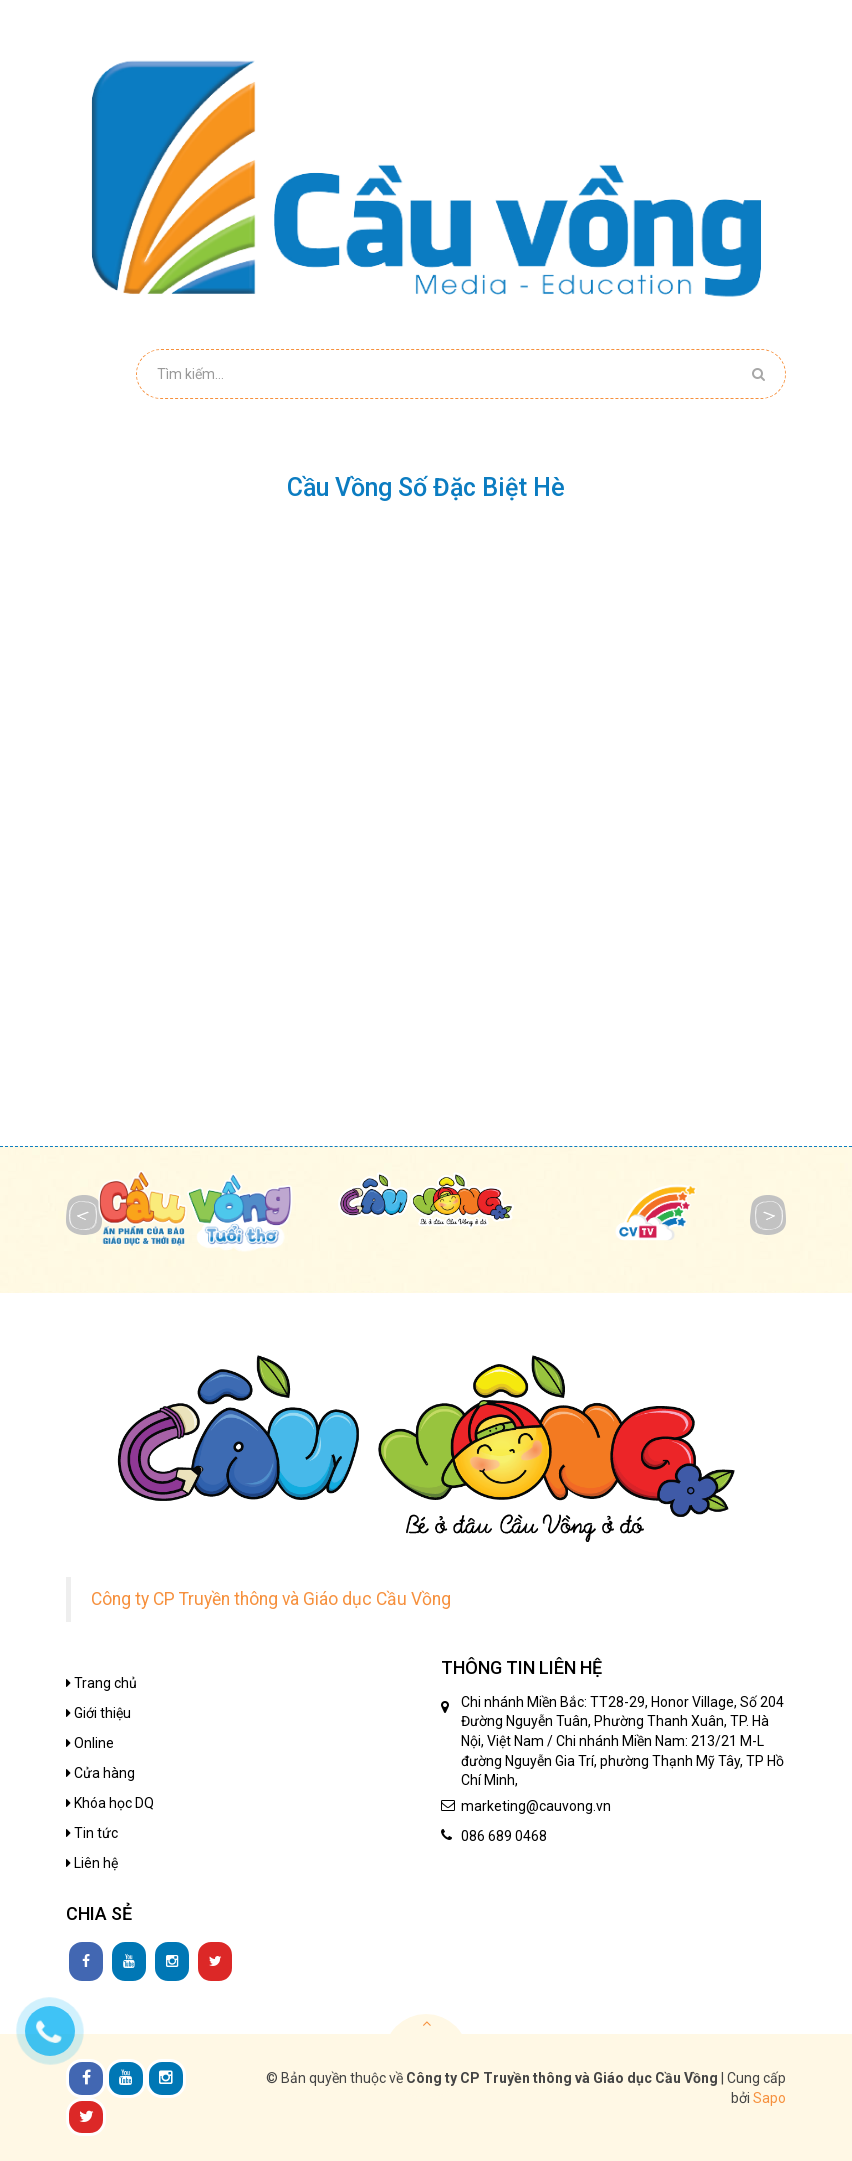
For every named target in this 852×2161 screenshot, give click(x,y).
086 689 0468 (504, 1836)
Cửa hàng (100, 1773)
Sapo (769, 2098)
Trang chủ (101, 1683)
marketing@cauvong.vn (536, 1806)
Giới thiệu (98, 1713)
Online (90, 1743)
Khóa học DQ (110, 1803)
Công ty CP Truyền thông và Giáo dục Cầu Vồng (271, 1599)
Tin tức (92, 1833)
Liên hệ (92, 1863)
